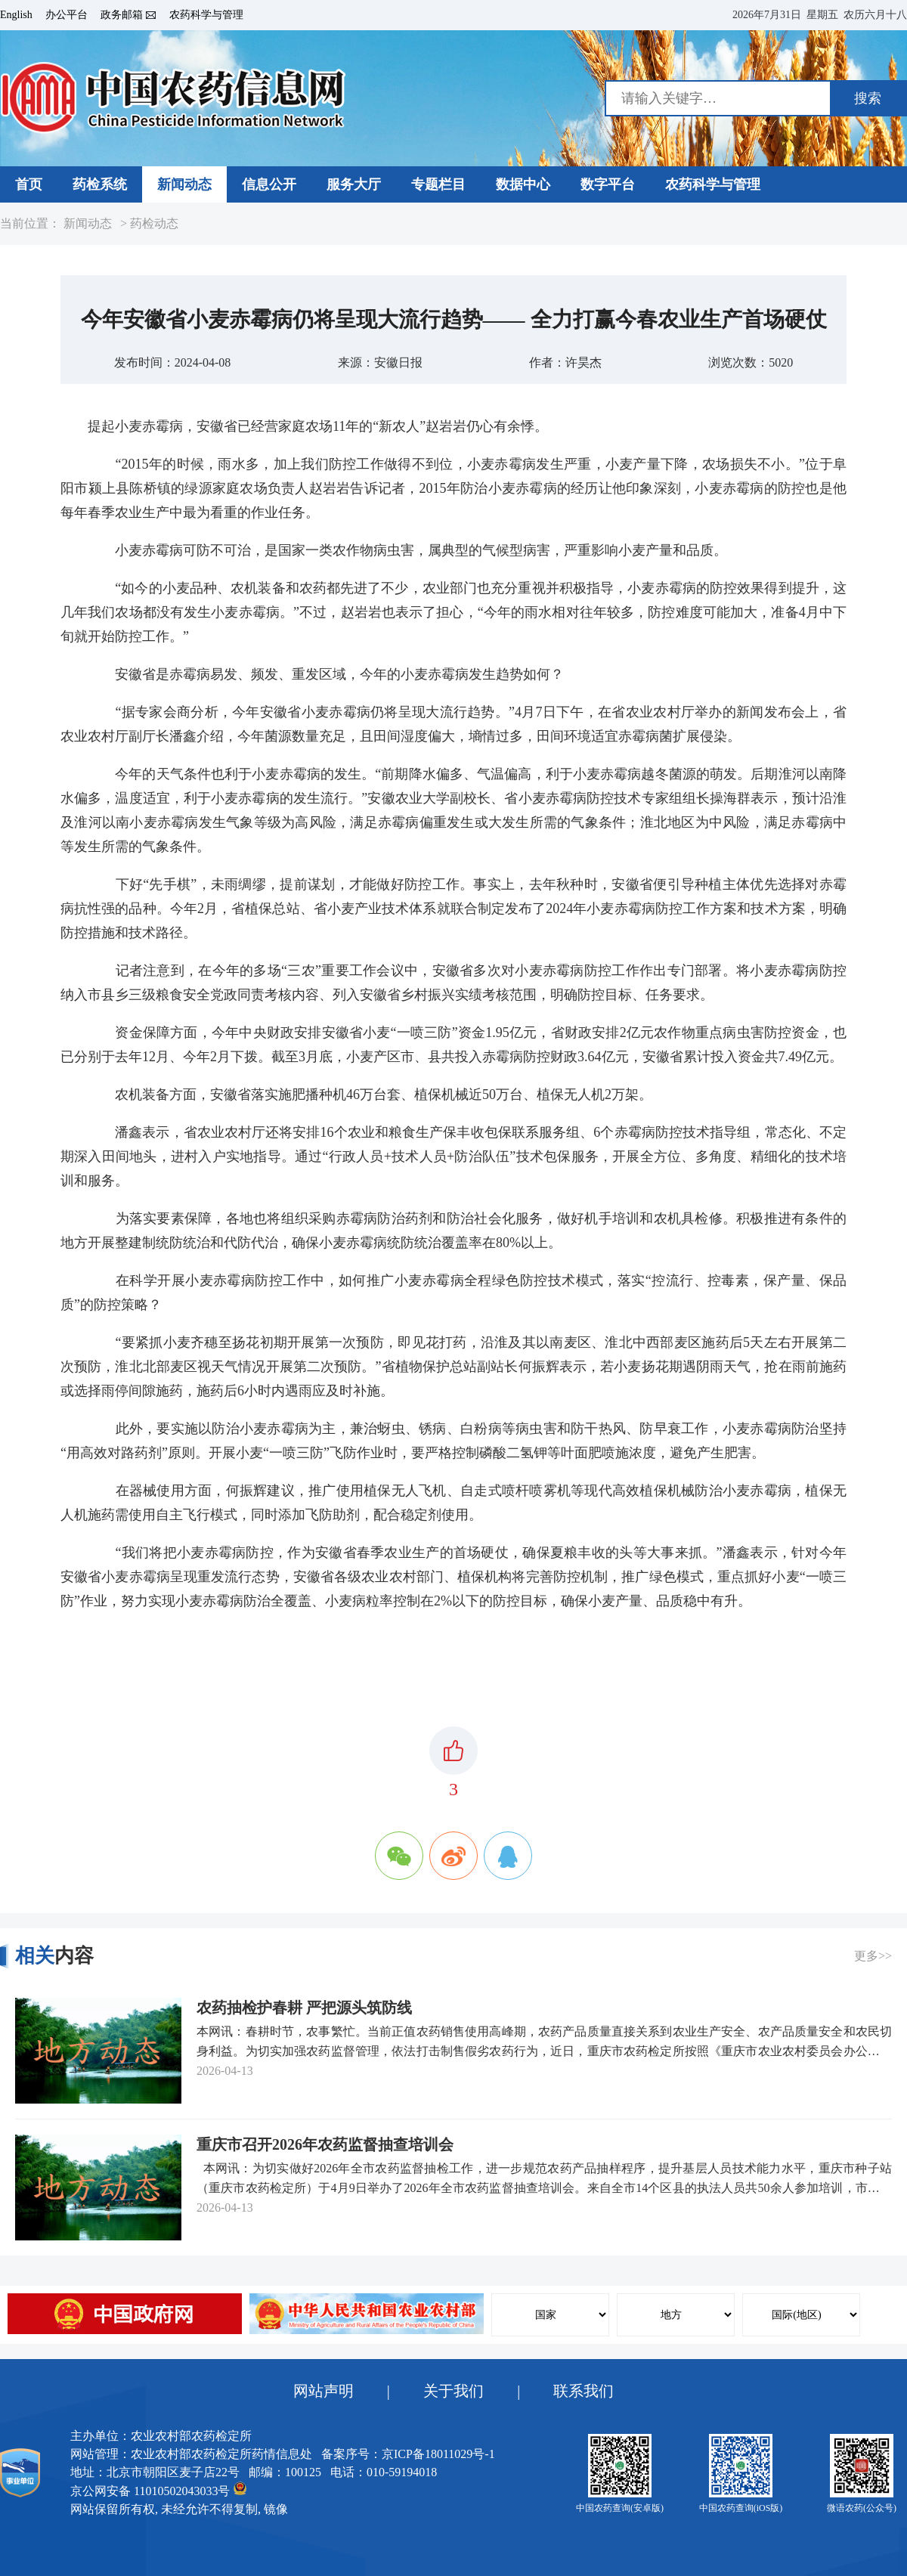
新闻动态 (87, 224)
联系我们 (583, 2390)
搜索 (867, 98)
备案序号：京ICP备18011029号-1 (408, 2454)
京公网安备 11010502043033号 (158, 2489)
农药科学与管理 (206, 15)
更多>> (873, 1955)
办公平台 (66, 15)
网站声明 (323, 2390)
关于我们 (453, 2390)
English (16, 15)
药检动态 (154, 224)
